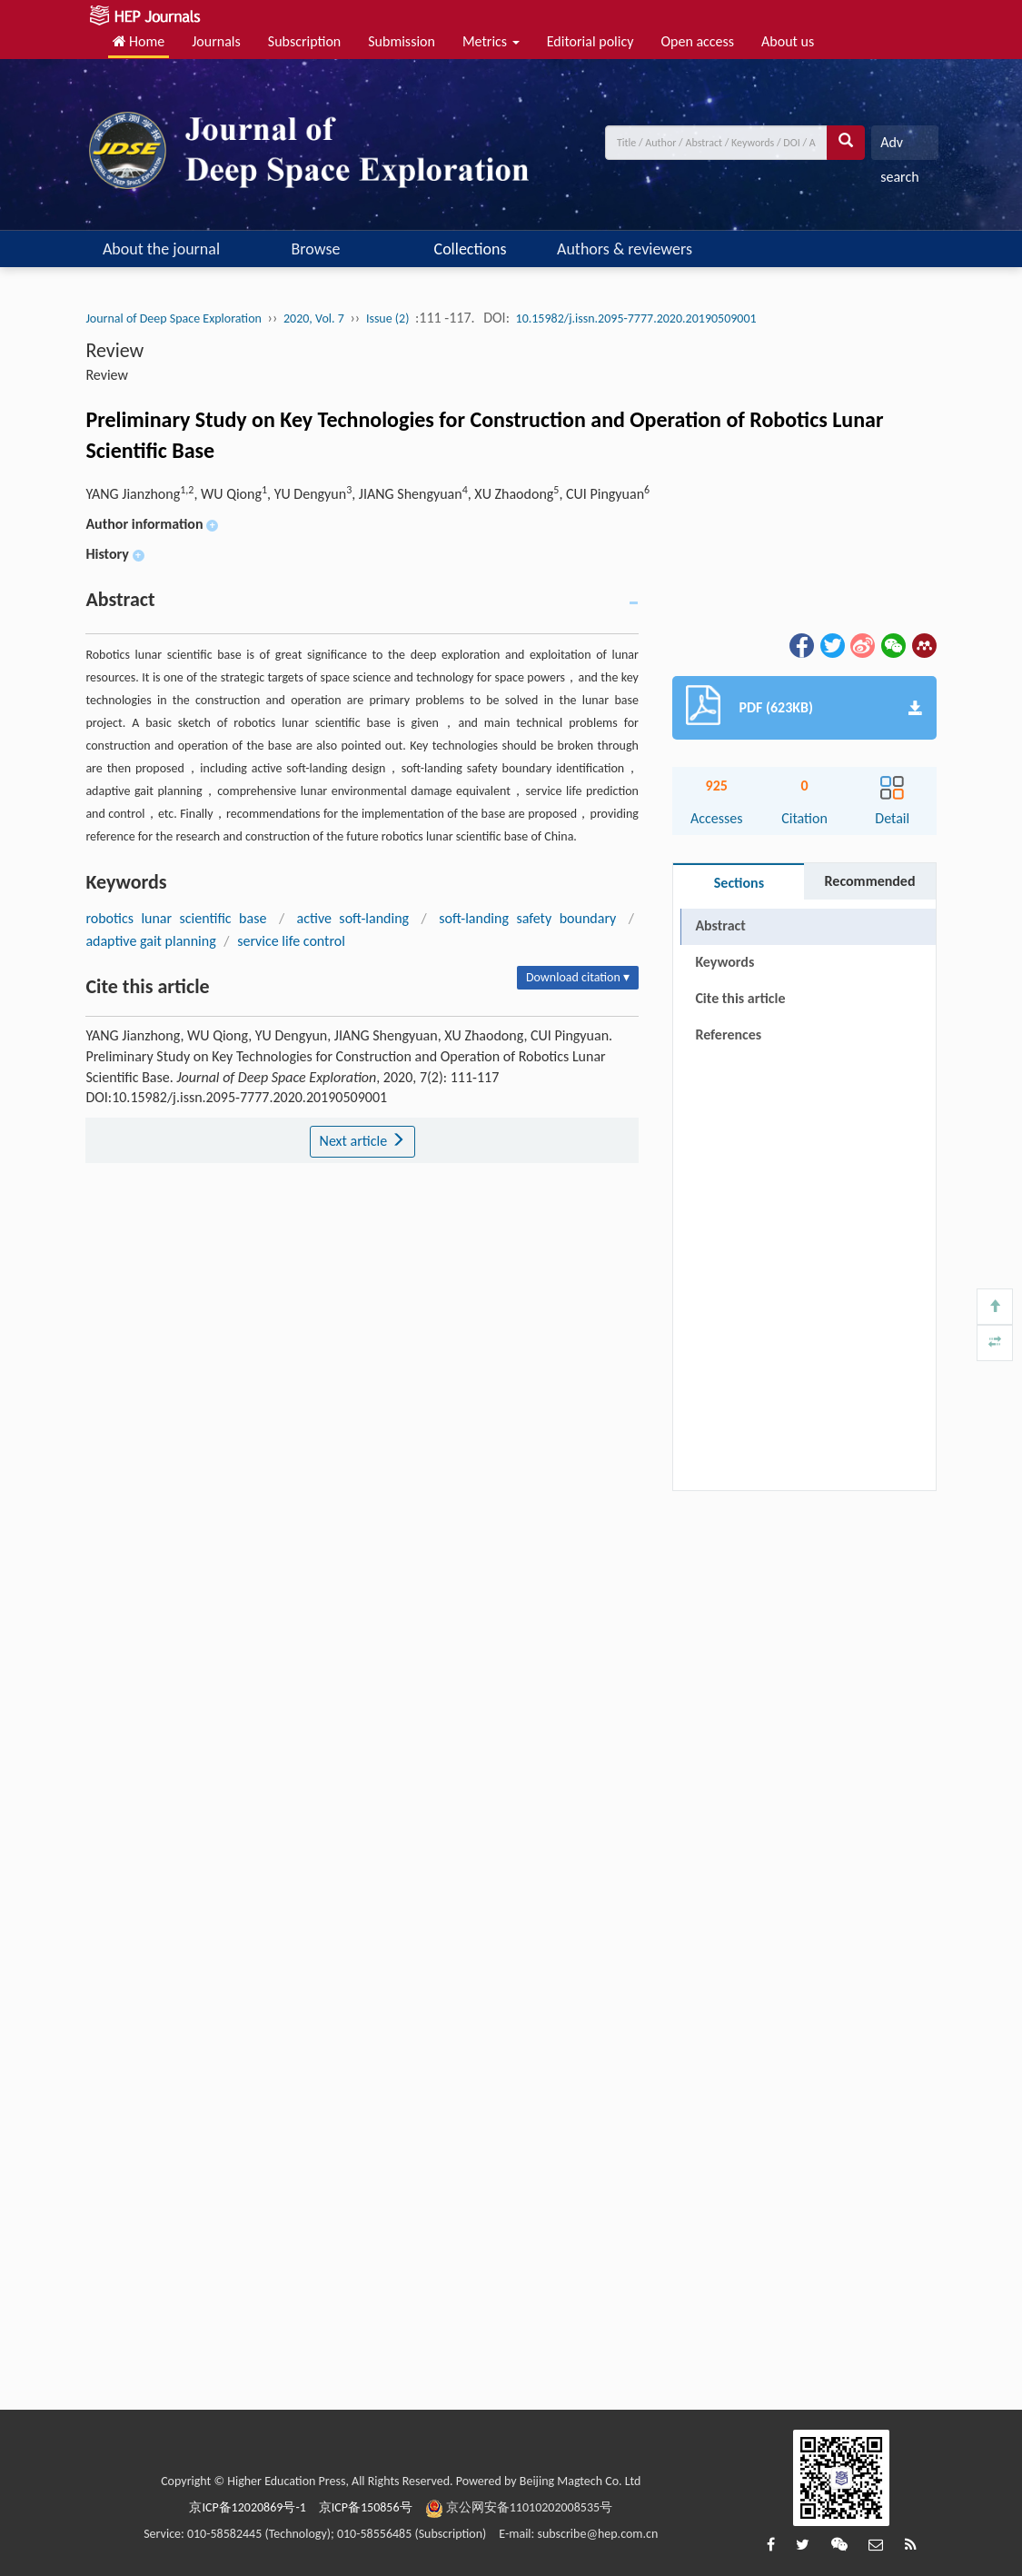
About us (787, 41)
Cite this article (740, 998)
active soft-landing (353, 918)
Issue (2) (388, 318)
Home (139, 41)
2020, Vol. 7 (313, 318)
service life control (291, 941)
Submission (401, 41)
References (728, 1034)
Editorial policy (590, 41)
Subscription (304, 41)
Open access (697, 41)
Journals (216, 41)
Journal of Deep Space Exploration (173, 318)
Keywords (724, 961)
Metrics (491, 41)
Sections (739, 882)
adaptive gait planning (150, 941)
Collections (470, 249)
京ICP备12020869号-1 (247, 2507)
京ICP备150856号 (365, 2507)
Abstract (720, 925)
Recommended (870, 881)
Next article (362, 1140)
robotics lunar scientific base (175, 918)
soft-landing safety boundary (527, 918)
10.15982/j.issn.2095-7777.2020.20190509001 (636, 318)
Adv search (899, 147)
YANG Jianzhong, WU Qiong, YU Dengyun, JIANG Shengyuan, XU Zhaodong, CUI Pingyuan (367, 493)
